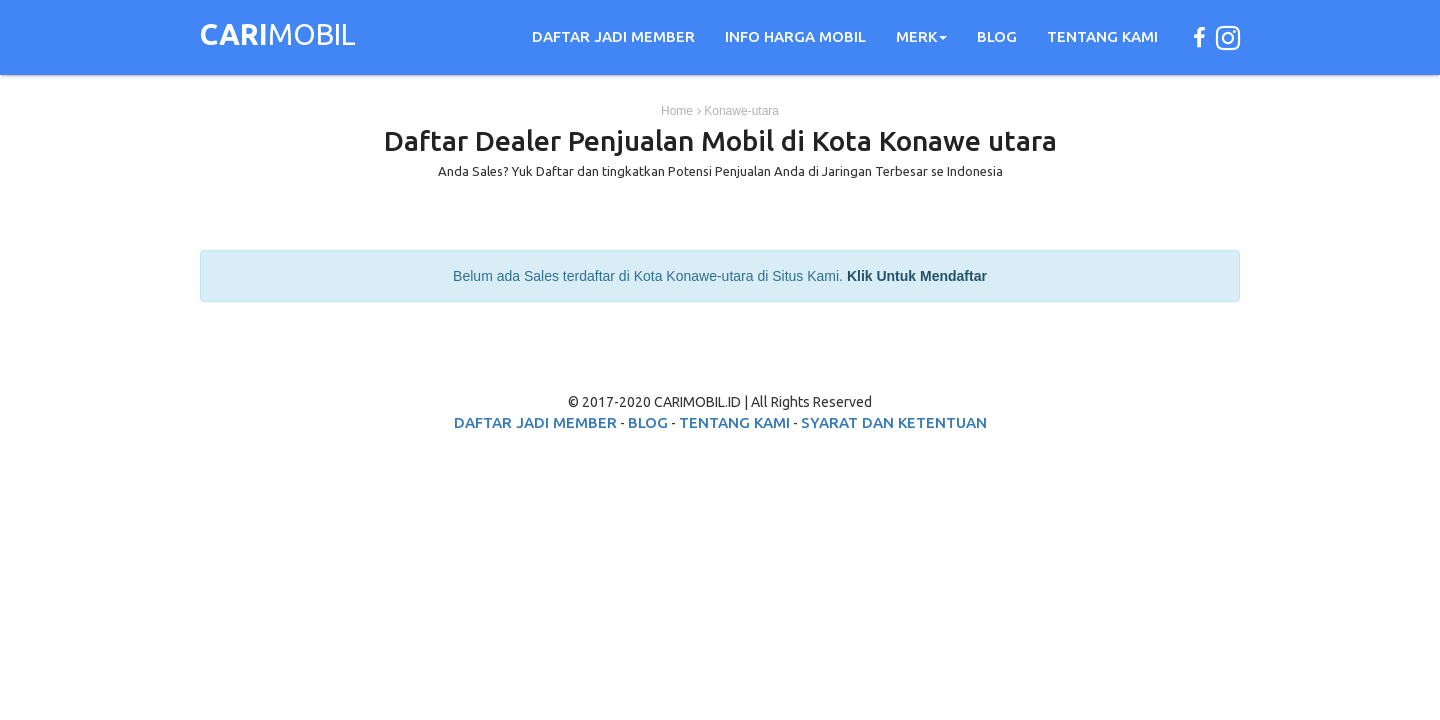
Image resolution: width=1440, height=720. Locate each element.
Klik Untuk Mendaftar (917, 276)
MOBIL (278, 37)
